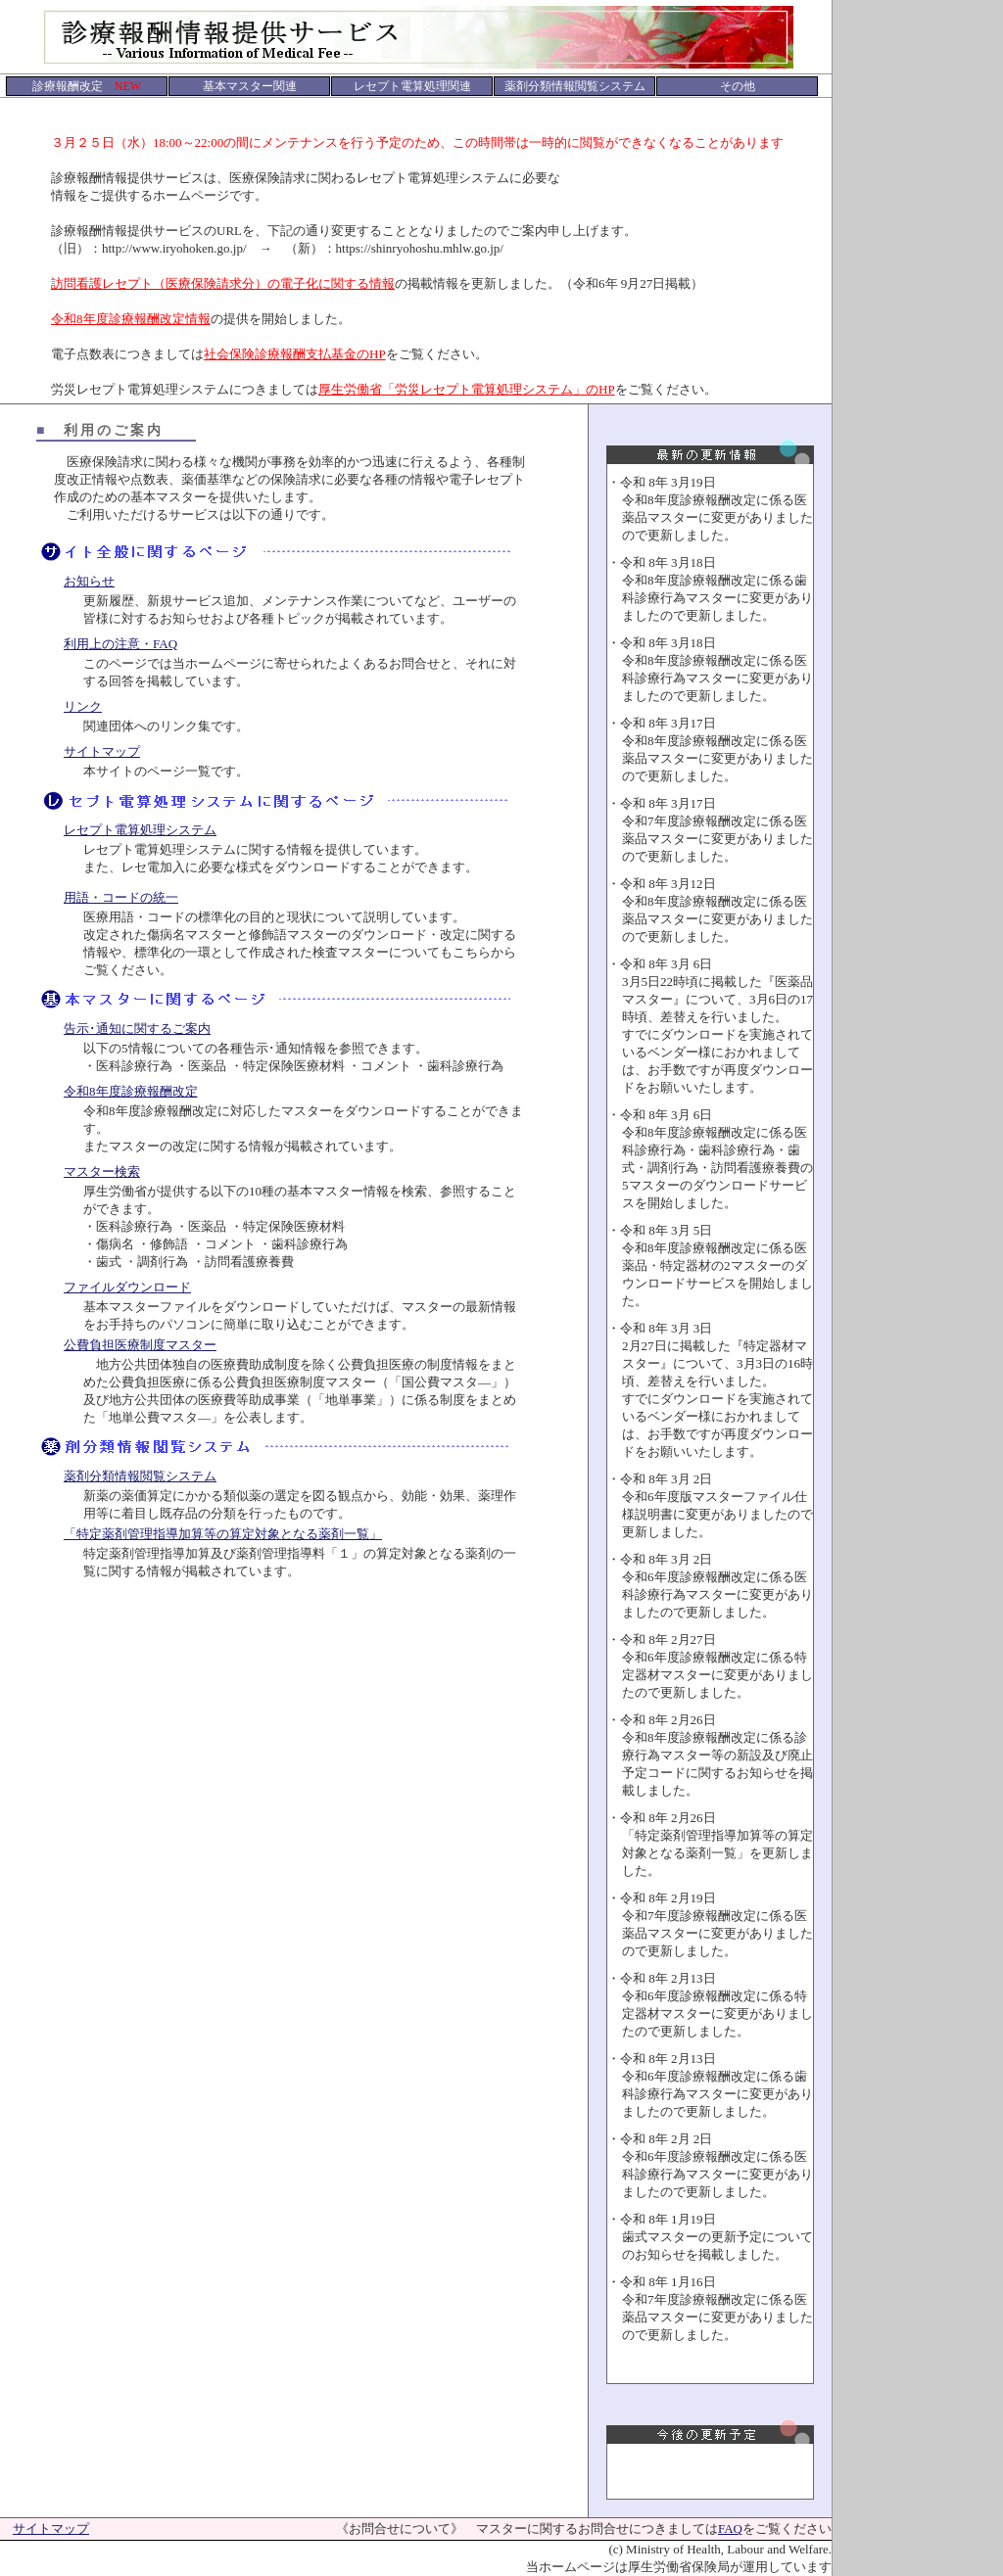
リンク (83, 706)
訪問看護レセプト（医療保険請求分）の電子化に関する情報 (223, 283)
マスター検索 (102, 1171)
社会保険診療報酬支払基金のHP (295, 354)
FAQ (730, 2528)
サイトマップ (102, 751)
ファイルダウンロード (127, 1287)
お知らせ (89, 581)
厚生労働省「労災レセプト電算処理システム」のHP (466, 389)
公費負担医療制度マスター (140, 1344)
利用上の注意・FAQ (120, 643)
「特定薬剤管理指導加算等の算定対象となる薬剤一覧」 (223, 1533)
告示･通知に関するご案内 (137, 1028)
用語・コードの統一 (121, 897)
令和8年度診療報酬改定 (131, 1091)
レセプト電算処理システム (140, 829)
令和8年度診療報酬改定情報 (131, 318)
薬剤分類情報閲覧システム (140, 1476)
